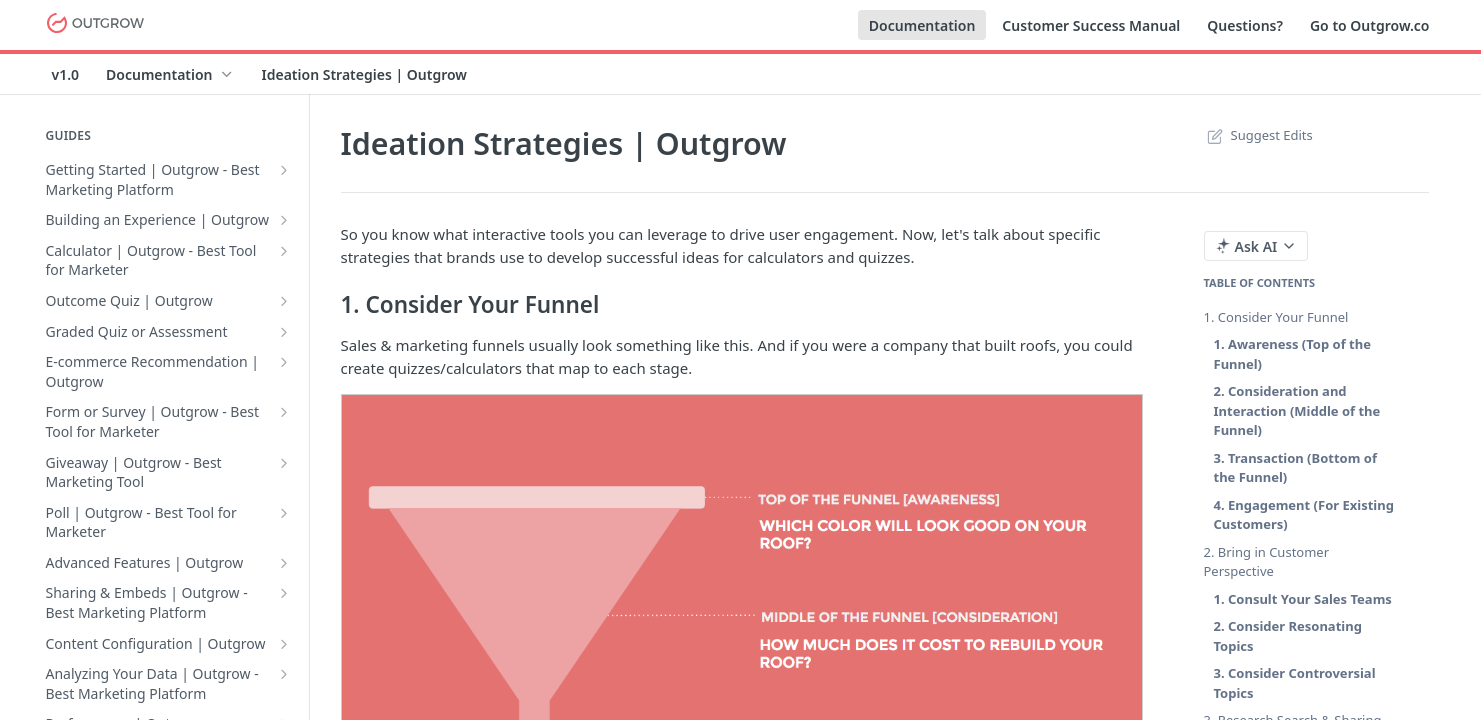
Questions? (1245, 25)
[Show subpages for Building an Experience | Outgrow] (284, 220)
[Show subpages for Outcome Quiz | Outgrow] (284, 301)
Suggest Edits (1258, 135)
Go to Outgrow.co (1370, 25)
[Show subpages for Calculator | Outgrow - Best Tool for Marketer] (284, 251)
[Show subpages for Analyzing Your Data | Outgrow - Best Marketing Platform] (284, 674)
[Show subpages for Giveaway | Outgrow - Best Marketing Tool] (284, 463)
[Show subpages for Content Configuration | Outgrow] (284, 644)
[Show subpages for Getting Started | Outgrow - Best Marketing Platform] (284, 170)
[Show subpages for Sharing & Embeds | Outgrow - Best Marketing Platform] (284, 593)
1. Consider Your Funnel (1276, 317)
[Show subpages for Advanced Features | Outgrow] (284, 563)
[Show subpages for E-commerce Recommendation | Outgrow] (284, 362)
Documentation (922, 25)
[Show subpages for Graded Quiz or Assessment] (284, 332)
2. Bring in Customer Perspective (1267, 562)
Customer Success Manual (1091, 25)
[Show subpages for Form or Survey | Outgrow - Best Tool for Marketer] (284, 412)
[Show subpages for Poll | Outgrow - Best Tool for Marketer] (284, 513)
